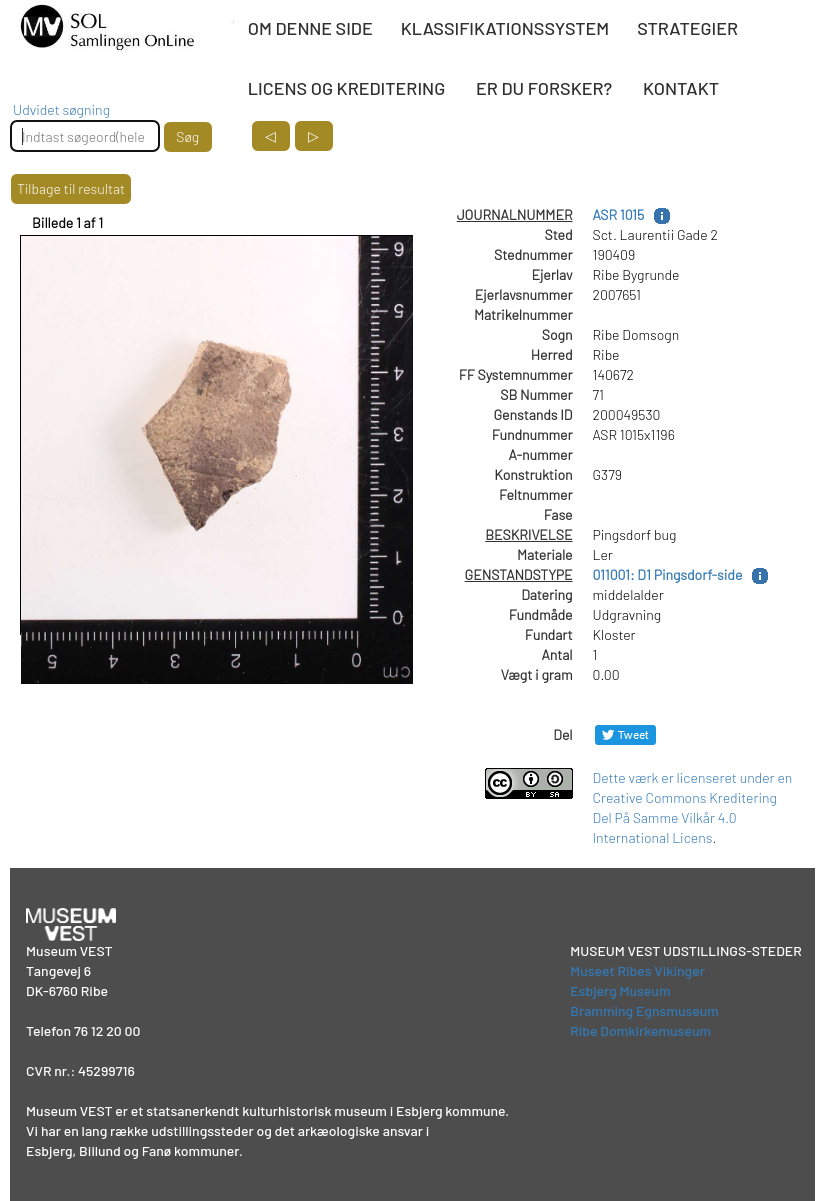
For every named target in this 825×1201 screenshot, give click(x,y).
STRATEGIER (687, 28)
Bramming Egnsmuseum (644, 1010)
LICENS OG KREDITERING (346, 88)
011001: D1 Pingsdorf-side (668, 574)
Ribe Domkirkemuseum (640, 1030)
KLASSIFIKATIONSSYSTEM (505, 28)
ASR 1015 (619, 214)
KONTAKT (681, 88)
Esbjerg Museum (620, 990)
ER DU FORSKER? (544, 88)
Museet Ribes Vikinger (637, 970)
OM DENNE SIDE (310, 28)
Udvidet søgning (61, 109)
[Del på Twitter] (625, 734)
